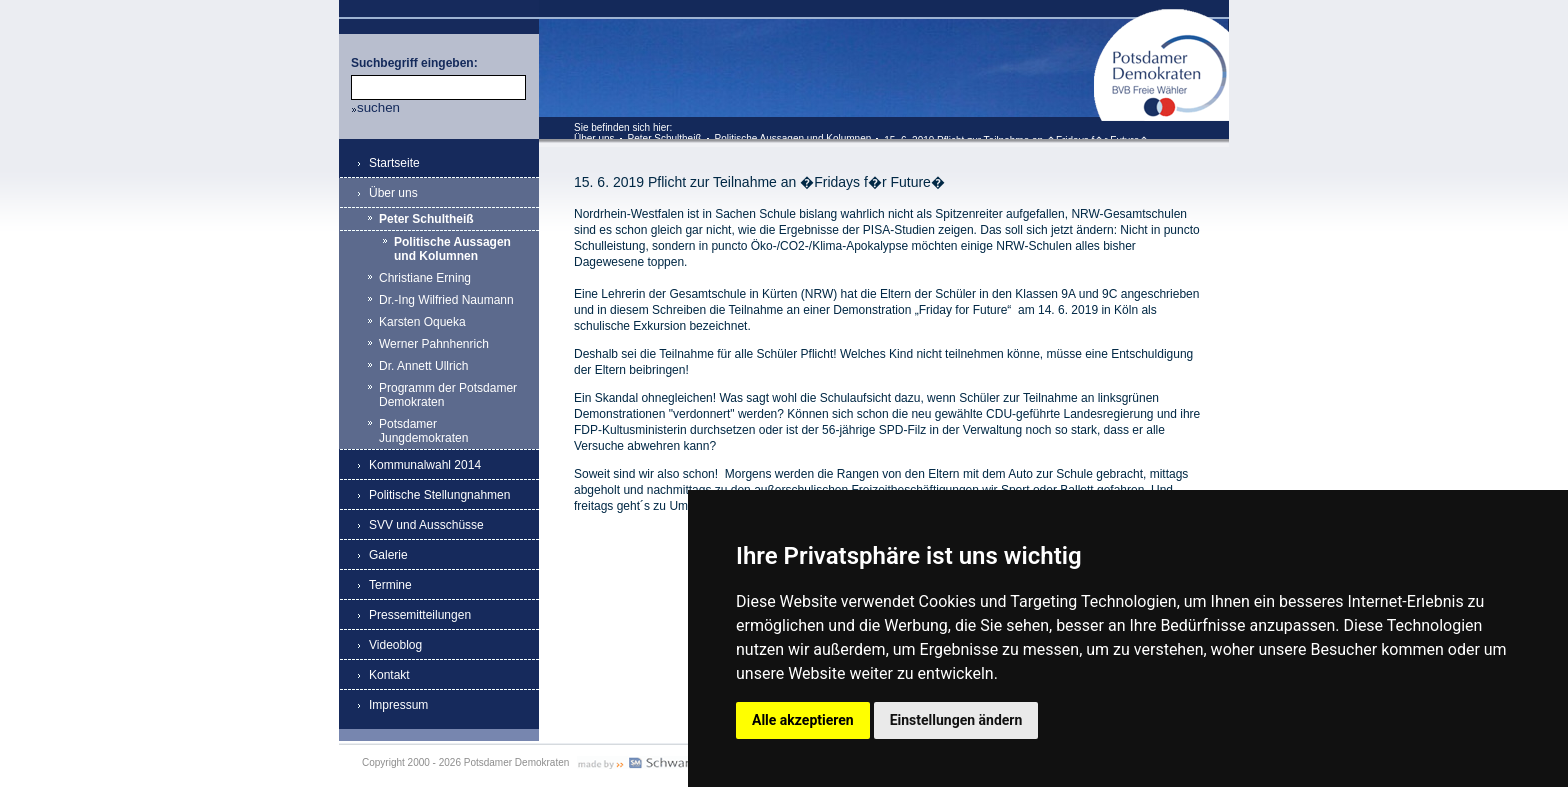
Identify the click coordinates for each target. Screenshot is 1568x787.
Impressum (398, 705)
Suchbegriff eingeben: (414, 63)
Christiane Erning (425, 278)
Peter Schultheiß (665, 138)
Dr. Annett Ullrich (423, 366)
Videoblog (395, 645)
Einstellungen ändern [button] (956, 720)
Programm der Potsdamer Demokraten (448, 395)
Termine (390, 585)
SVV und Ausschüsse (426, 525)
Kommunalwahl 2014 (425, 465)
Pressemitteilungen (420, 615)
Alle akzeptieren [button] (803, 720)
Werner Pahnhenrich (434, 344)
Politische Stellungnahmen (439, 495)
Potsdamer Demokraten (1161, 16)
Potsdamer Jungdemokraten (423, 431)
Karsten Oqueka (422, 322)
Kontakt (389, 675)
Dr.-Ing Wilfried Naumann (446, 300)
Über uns (594, 138)
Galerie (388, 555)
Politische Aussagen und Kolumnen (793, 138)
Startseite (394, 163)
